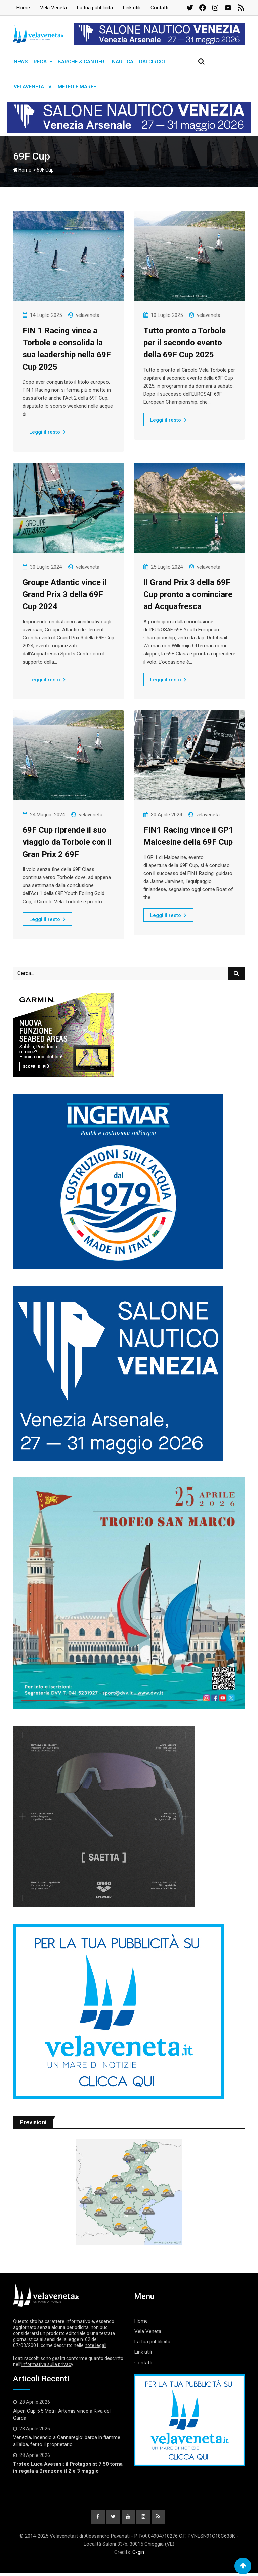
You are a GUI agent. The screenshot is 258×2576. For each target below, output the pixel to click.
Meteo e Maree (75, 89)
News (20, 62)
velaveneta (87, 318)
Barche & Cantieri (79, 62)
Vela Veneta (53, 8)
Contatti (159, 8)
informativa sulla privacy (47, 2366)
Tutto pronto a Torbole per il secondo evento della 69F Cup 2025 (184, 345)
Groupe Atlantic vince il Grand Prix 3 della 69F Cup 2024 (65, 597)
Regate (41, 62)
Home (23, 8)
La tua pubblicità (95, 8)
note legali (95, 2347)
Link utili (131, 8)
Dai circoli (149, 62)
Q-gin (138, 2555)
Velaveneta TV (32, 89)
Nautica (119, 62)
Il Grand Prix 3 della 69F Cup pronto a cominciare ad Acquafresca (187, 597)
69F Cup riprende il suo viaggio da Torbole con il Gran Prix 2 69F (67, 844)
